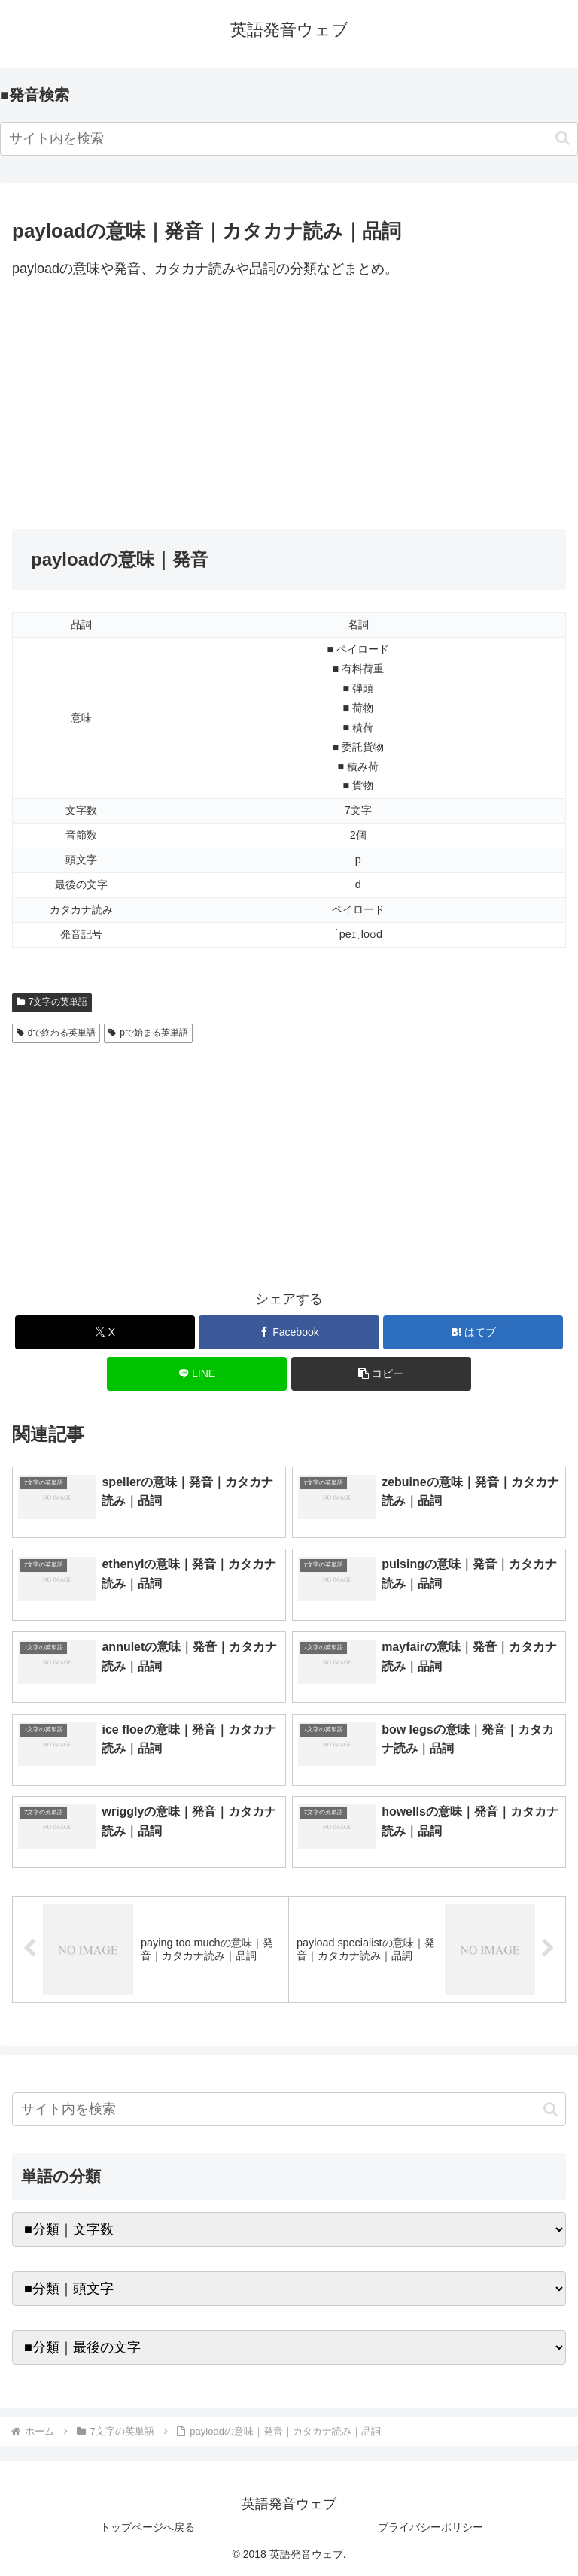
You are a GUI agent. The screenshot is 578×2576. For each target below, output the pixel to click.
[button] (562, 138)
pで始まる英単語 (147, 1032)
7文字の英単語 (52, 1002)
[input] (289, 139)
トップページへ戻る (147, 2527)
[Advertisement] (289, 405)
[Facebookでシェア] (289, 1332)
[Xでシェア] (105, 1332)
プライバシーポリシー (430, 2527)
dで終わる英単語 (56, 1032)
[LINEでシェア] (197, 1374)
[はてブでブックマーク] (473, 1332)
